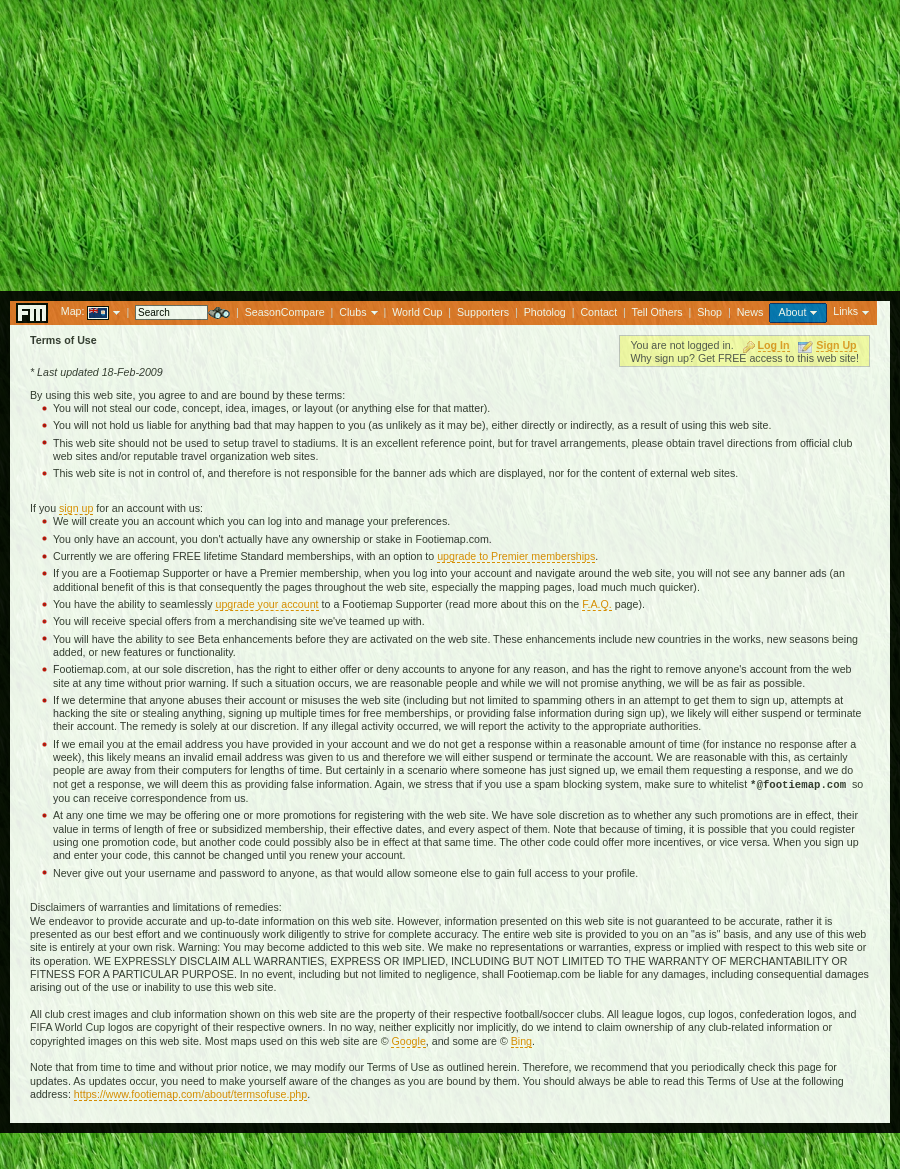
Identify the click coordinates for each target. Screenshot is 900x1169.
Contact (598, 312)
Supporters (483, 312)
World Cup (417, 312)
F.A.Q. (597, 604)
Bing (521, 1041)
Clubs (352, 312)
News (750, 312)
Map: (73, 311)
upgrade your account (266, 604)
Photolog (545, 312)
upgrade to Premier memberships (516, 556)
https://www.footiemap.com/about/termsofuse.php (190, 1094)
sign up (76, 508)
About (793, 312)
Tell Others (657, 312)
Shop (709, 312)
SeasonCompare (285, 312)
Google (408, 1041)
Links (845, 311)
